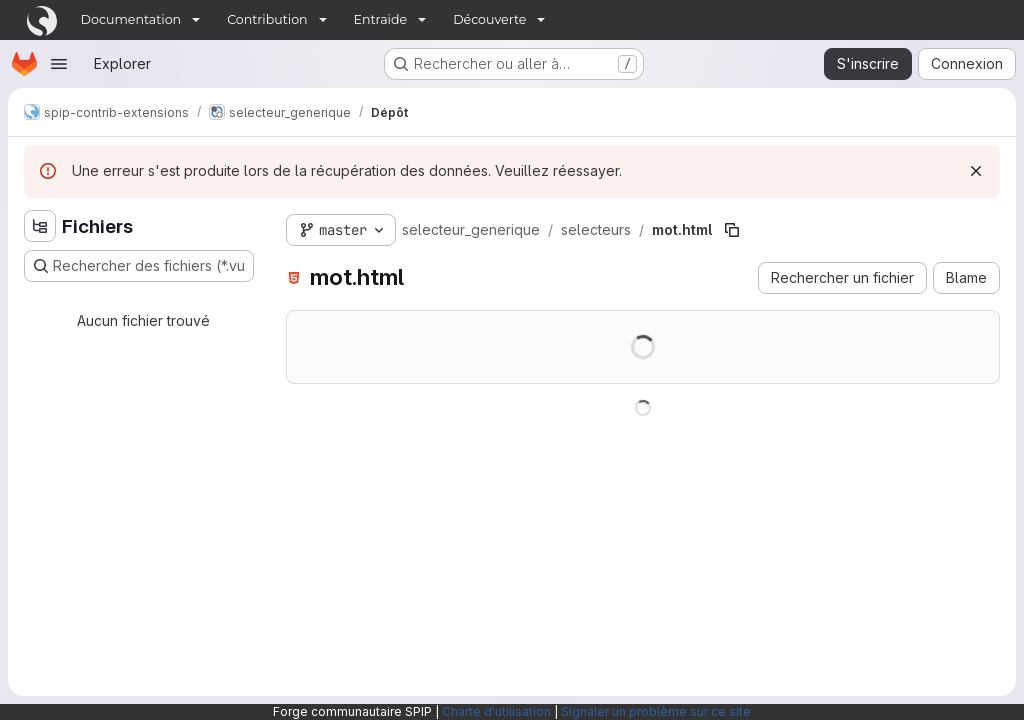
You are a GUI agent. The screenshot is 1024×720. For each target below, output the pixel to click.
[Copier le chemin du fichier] (732, 230)
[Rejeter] (976, 171)
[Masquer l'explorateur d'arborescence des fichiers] (40, 226)
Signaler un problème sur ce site (656, 711)
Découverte (489, 19)
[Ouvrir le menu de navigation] (59, 64)
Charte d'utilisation (496, 711)
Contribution (267, 19)
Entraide (381, 19)
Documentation (131, 19)
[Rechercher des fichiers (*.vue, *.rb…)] (139, 266)
